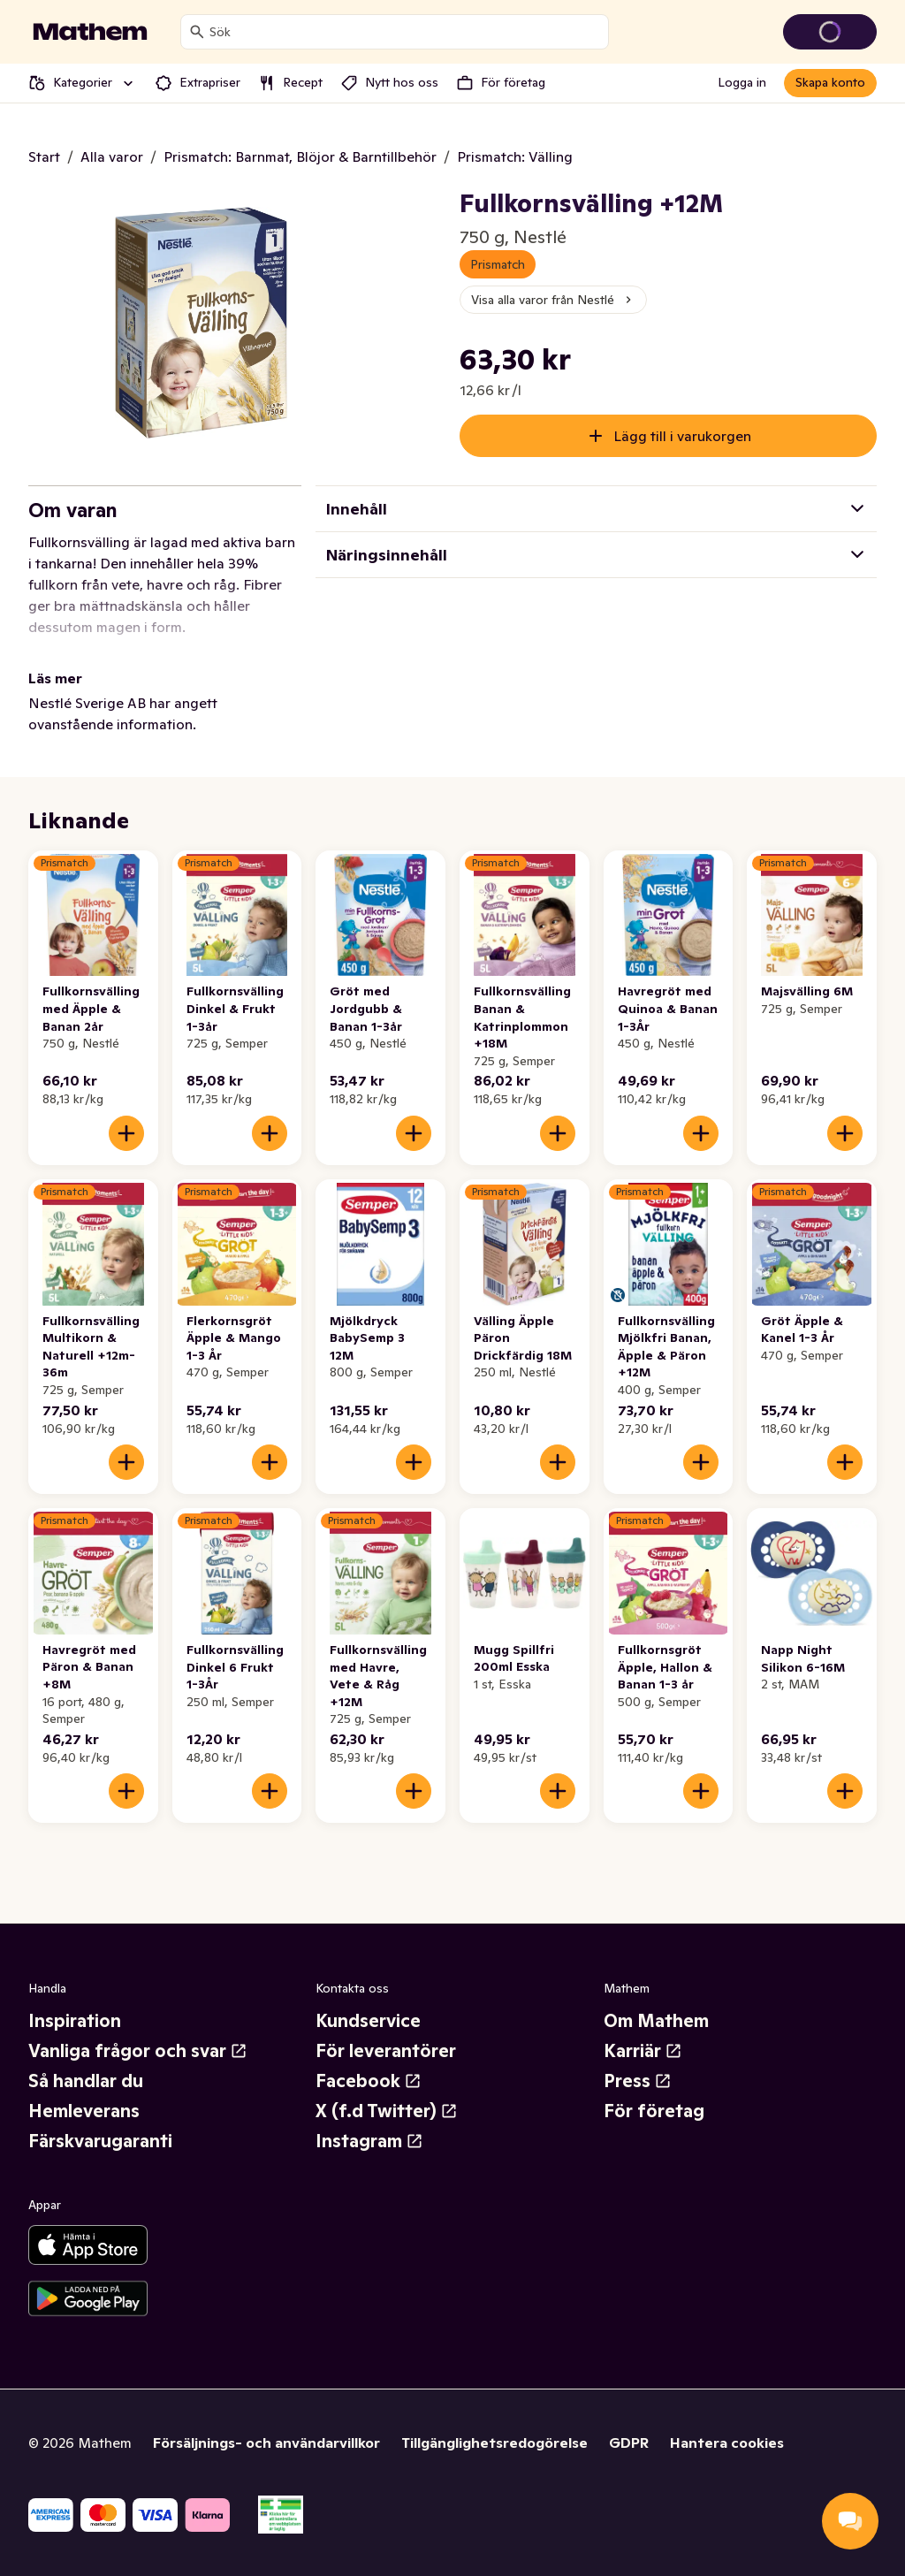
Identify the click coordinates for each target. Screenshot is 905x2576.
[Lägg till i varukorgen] (126, 1133)
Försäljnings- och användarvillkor (266, 2442)
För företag (654, 2111)
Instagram (369, 2141)
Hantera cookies (727, 2442)
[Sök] (197, 32)
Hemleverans (84, 2111)
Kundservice (368, 2020)
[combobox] (405, 32)
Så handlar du (85, 2080)
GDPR (629, 2442)
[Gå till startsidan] (90, 32)
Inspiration (74, 2020)
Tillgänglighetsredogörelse (494, 2442)
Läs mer (55, 678)
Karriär (643, 2050)
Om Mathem (656, 2020)
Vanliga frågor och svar (137, 2050)
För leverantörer (386, 2050)
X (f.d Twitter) (387, 2111)
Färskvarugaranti (100, 2141)
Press (638, 2080)
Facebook (369, 2080)
